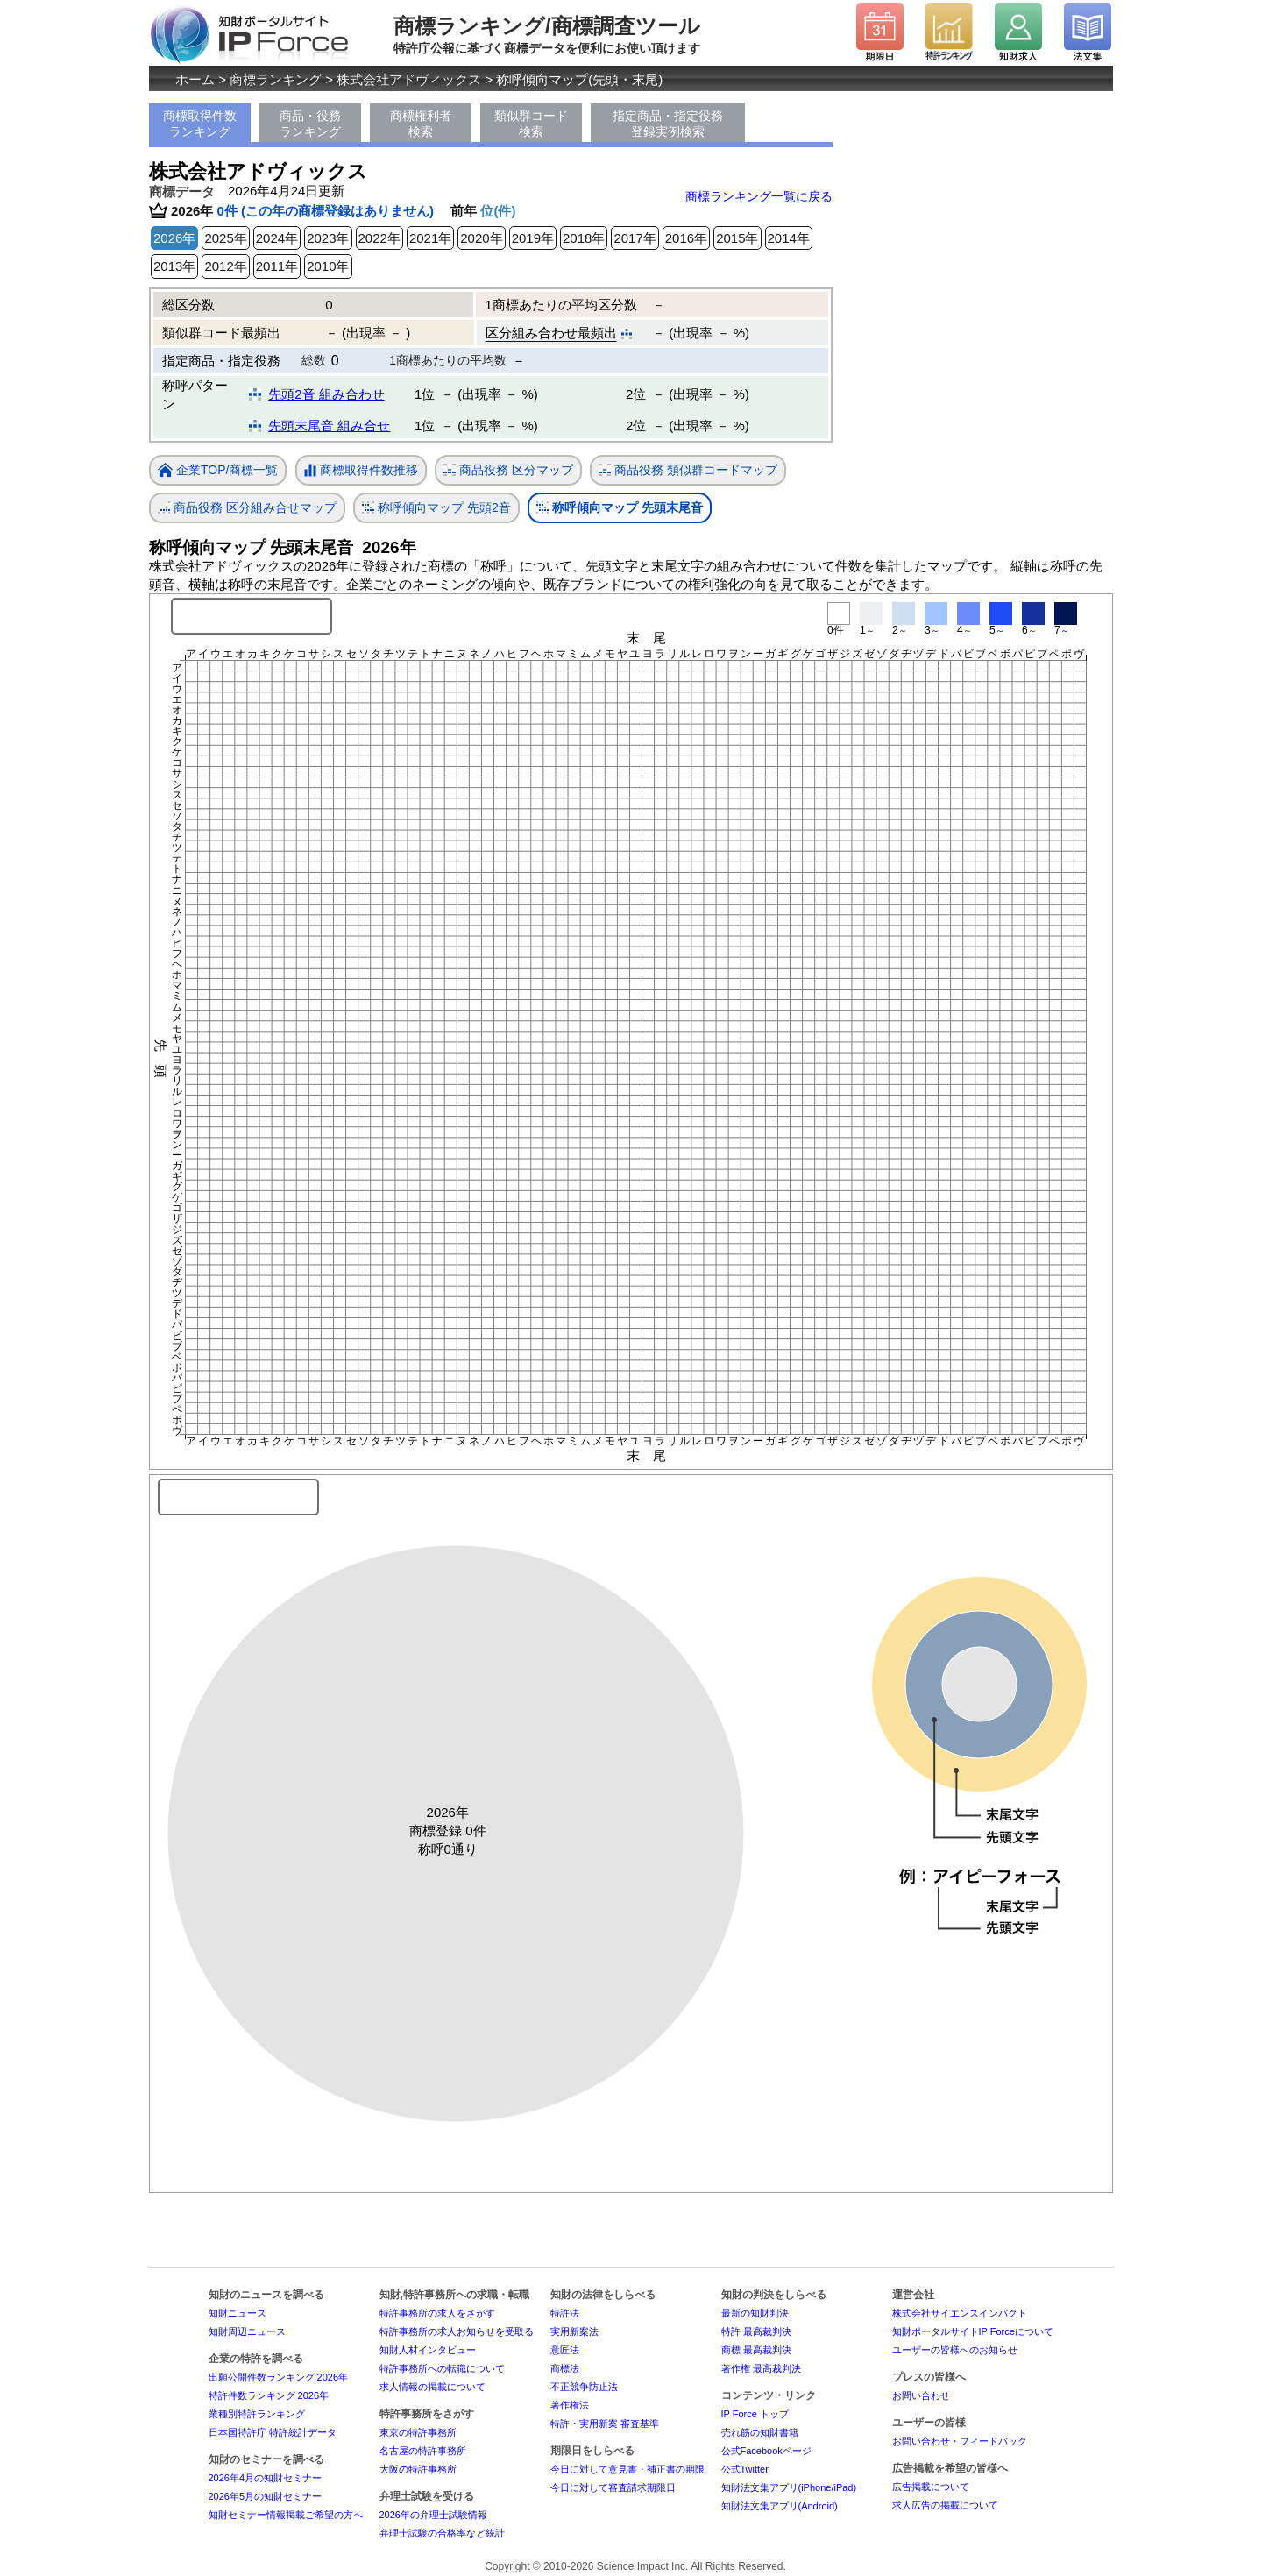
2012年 (225, 266)
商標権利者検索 (420, 123)
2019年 (533, 238)
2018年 (584, 238)
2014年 (789, 238)
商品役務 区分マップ (508, 470)
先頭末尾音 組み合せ (329, 425)
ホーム (195, 79)
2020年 (481, 238)
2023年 (328, 238)
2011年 (277, 266)
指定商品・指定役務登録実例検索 (668, 123)
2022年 (379, 238)
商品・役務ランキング (310, 123)
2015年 (737, 238)
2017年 (634, 238)
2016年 (686, 238)
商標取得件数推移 (361, 471)
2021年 (430, 238)
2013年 (174, 266)
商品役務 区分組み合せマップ (247, 507)
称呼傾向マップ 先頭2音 (436, 507)
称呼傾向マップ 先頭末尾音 (619, 507)
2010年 (328, 266)
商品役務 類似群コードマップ (688, 470)
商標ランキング (276, 79)
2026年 (174, 238)
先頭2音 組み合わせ (326, 394)
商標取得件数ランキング (200, 123)
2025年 (225, 238)
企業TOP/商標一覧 (218, 471)
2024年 (277, 238)
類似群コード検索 (531, 123)
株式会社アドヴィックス (409, 79)
